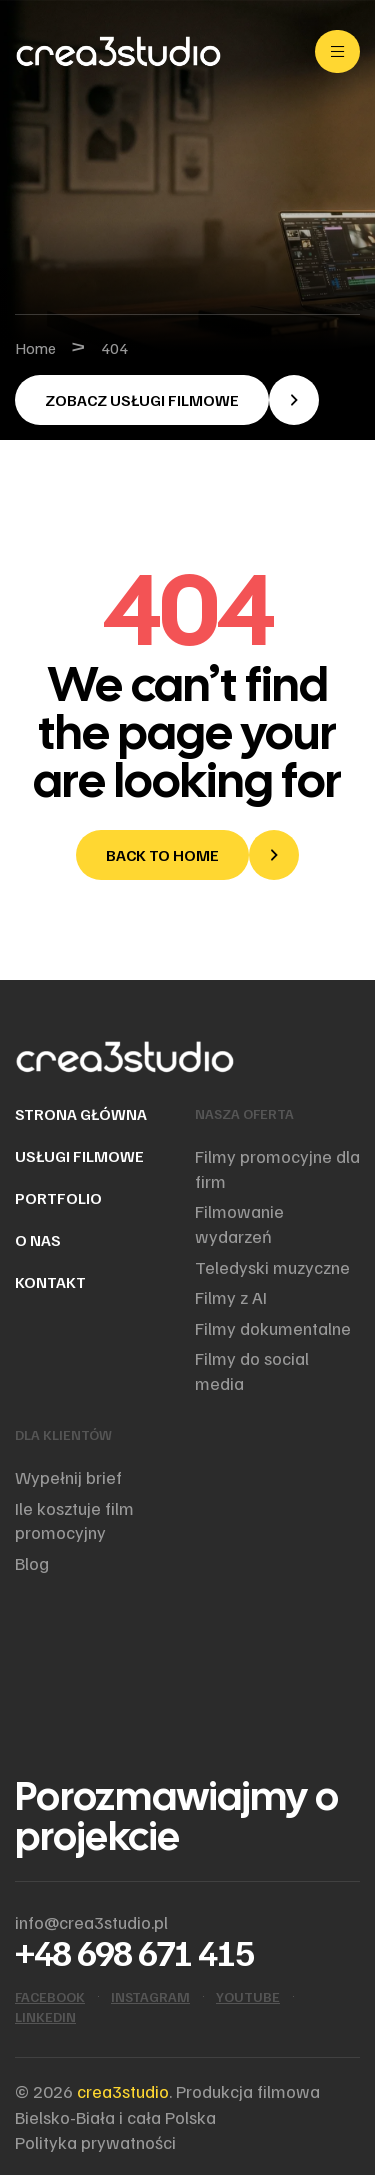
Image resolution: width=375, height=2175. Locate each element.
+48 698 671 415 (134, 1951)
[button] (167, 400)
